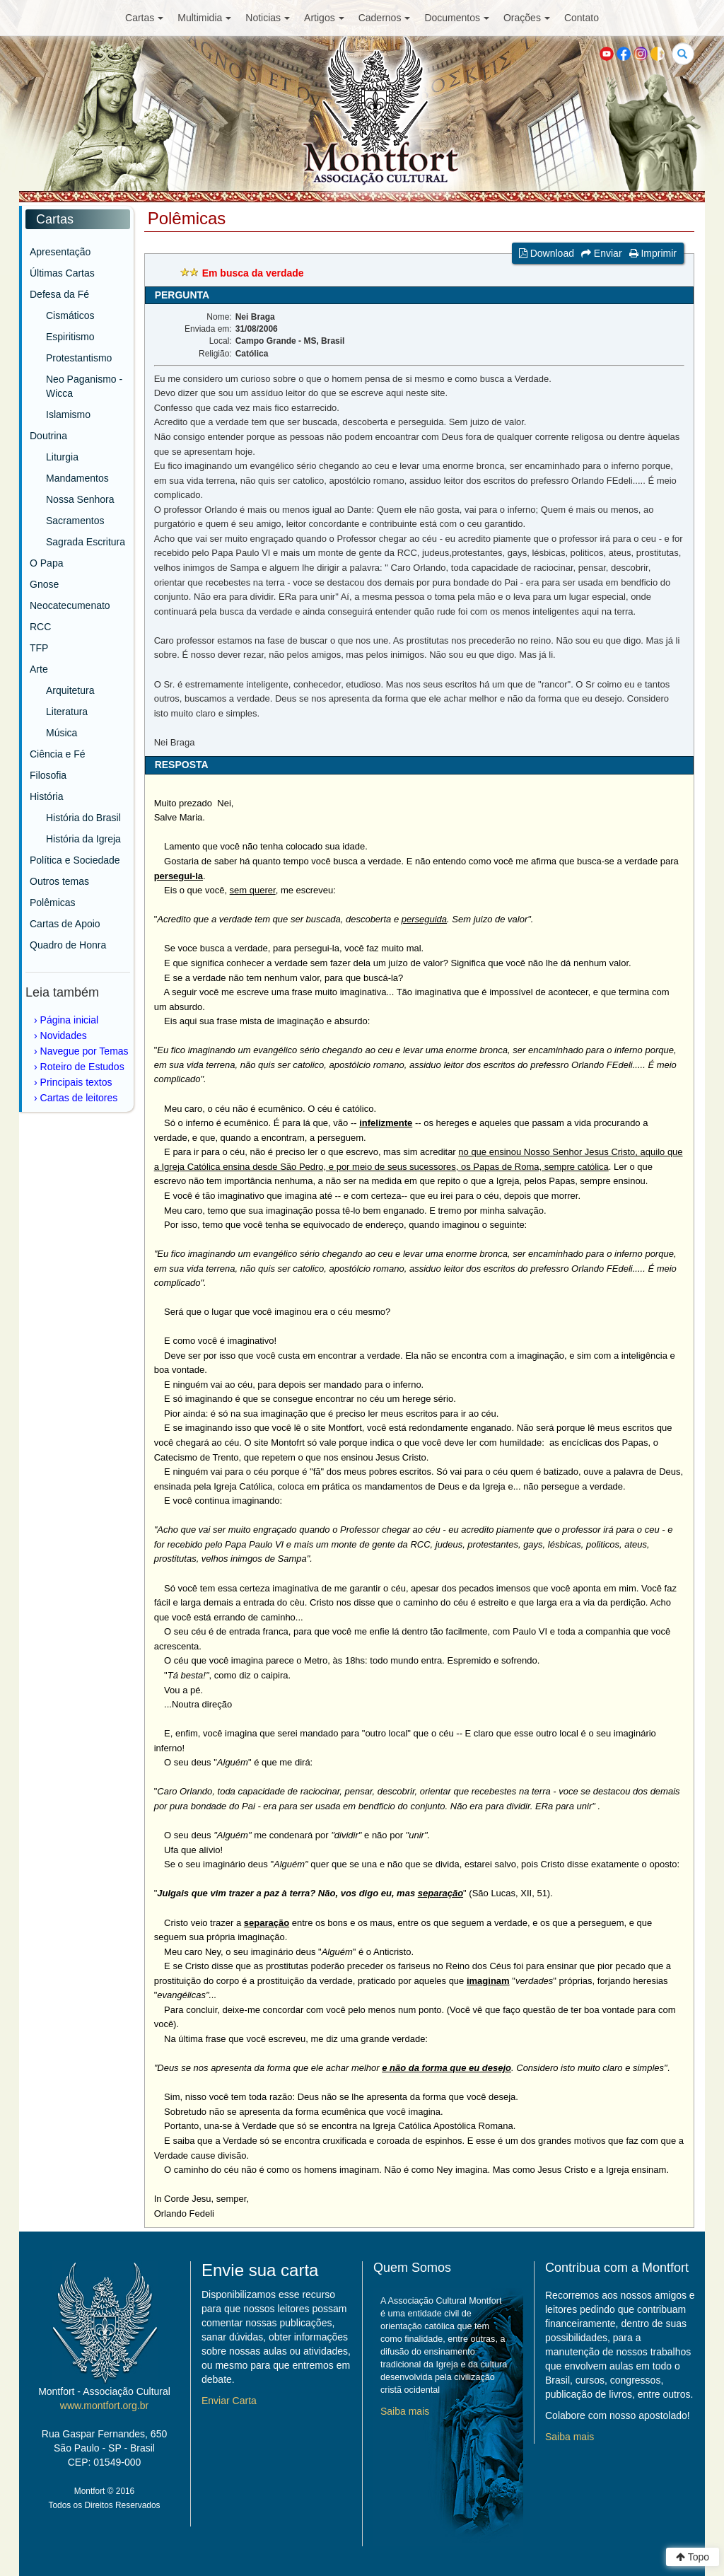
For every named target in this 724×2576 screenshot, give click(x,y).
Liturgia (62, 457)
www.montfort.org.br (104, 2405)
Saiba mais (404, 2411)
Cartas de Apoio (65, 923)
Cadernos (384, 17)
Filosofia (48, 775)
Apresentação (60, 251)
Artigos (324, 17)
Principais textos (76, 1082)
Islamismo (68, 414)
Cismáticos (70, 315)
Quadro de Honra (68, 945)
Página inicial (69, 1020)
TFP (39, 648)
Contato (581, 17)
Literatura (67, 711)
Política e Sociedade (75, 860)
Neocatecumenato (70, 605)
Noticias (267, 17)
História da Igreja (83, 839)
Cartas (144, 17)
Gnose (44, 584)
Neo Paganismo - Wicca (84, 386)
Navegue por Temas (84, 1051)
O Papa (46, 563)
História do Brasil (83, 817)
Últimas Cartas (62, 273)
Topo (692, 2557)
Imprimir (653, 253)
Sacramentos (75, 520)
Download (546, 253)
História (46, 796)
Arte (39, 669)
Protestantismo (79, 358)
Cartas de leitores (79, 1097)
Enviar (601, 253)
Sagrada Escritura (85, 541)
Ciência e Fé (58, 754)
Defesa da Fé (59, 294)
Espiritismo (70, 336)
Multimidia (204, 17)
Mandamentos (77, 478)
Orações (526, 17)
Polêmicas (53, 902)
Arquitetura (70, 690)
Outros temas (59, 881)
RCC (40, 626)
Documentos (456, 17)
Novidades (63, 1035)
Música (61, 732)
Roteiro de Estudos (82, 1066)
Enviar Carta (229, 2400)
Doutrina (48, 435)
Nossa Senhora (80, 499)
